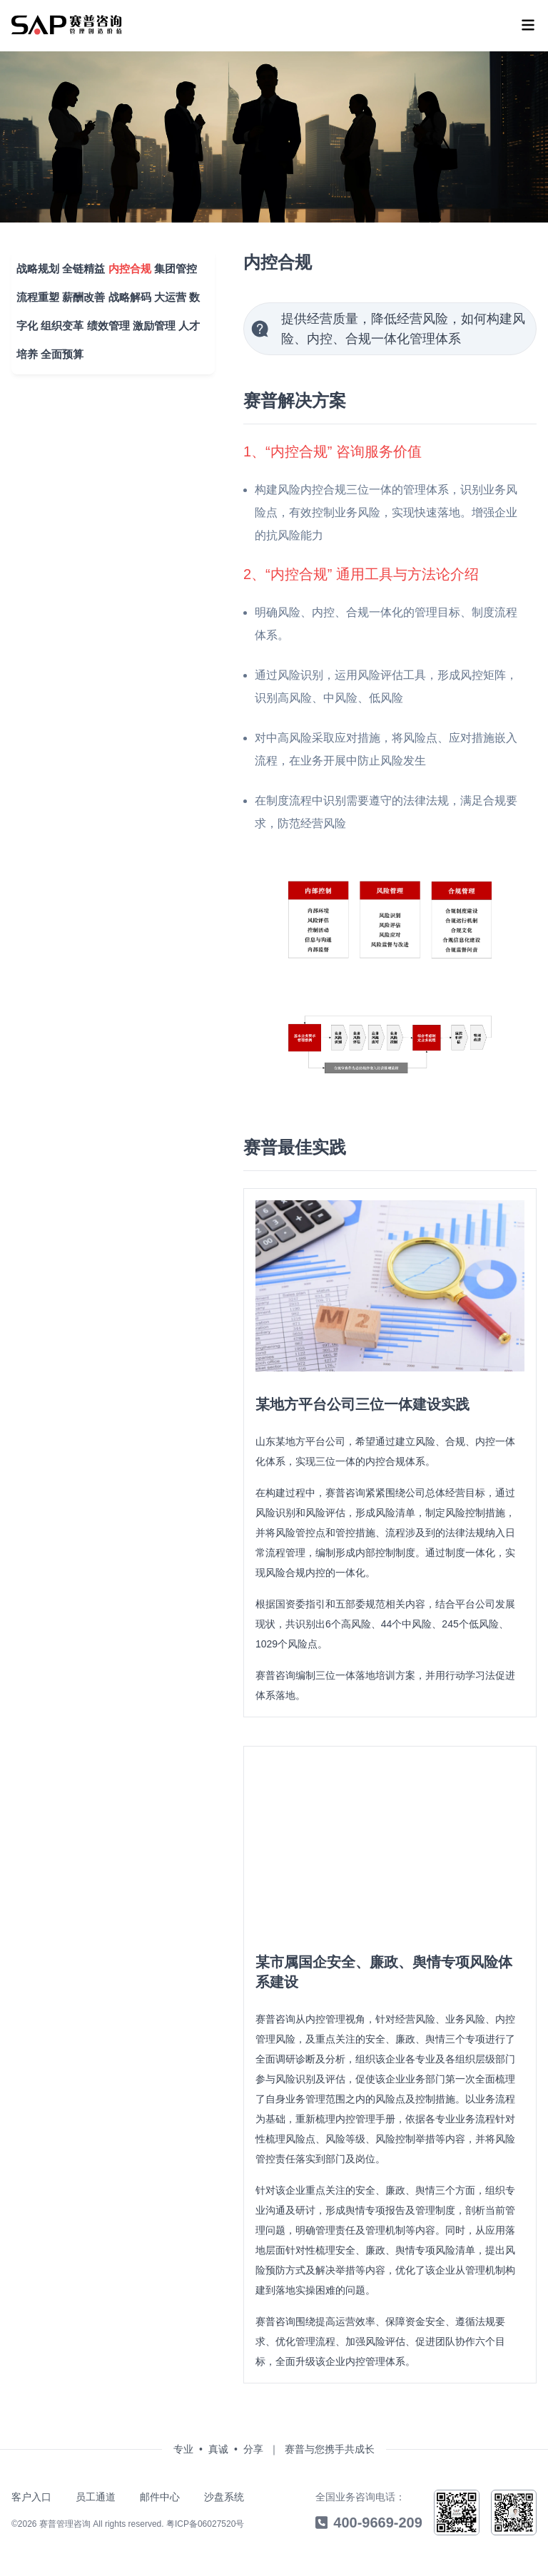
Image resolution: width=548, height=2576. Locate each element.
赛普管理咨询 (65, 2525)
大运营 (166, 293)
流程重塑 (34, 293)
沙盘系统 (224, 2497)
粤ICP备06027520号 (205, 2525)
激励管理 (150, 322)
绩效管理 (104, 322)
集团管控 (170, 265)
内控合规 (125, 265)
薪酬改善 (80, 293)
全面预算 (57, 350)
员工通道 (96, 2497)
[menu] (66, 25)
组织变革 (58, 322)
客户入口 (31, 2497)
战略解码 (125, 293)
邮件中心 (160, 2497)
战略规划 (34, 265)
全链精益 (80, 265)
